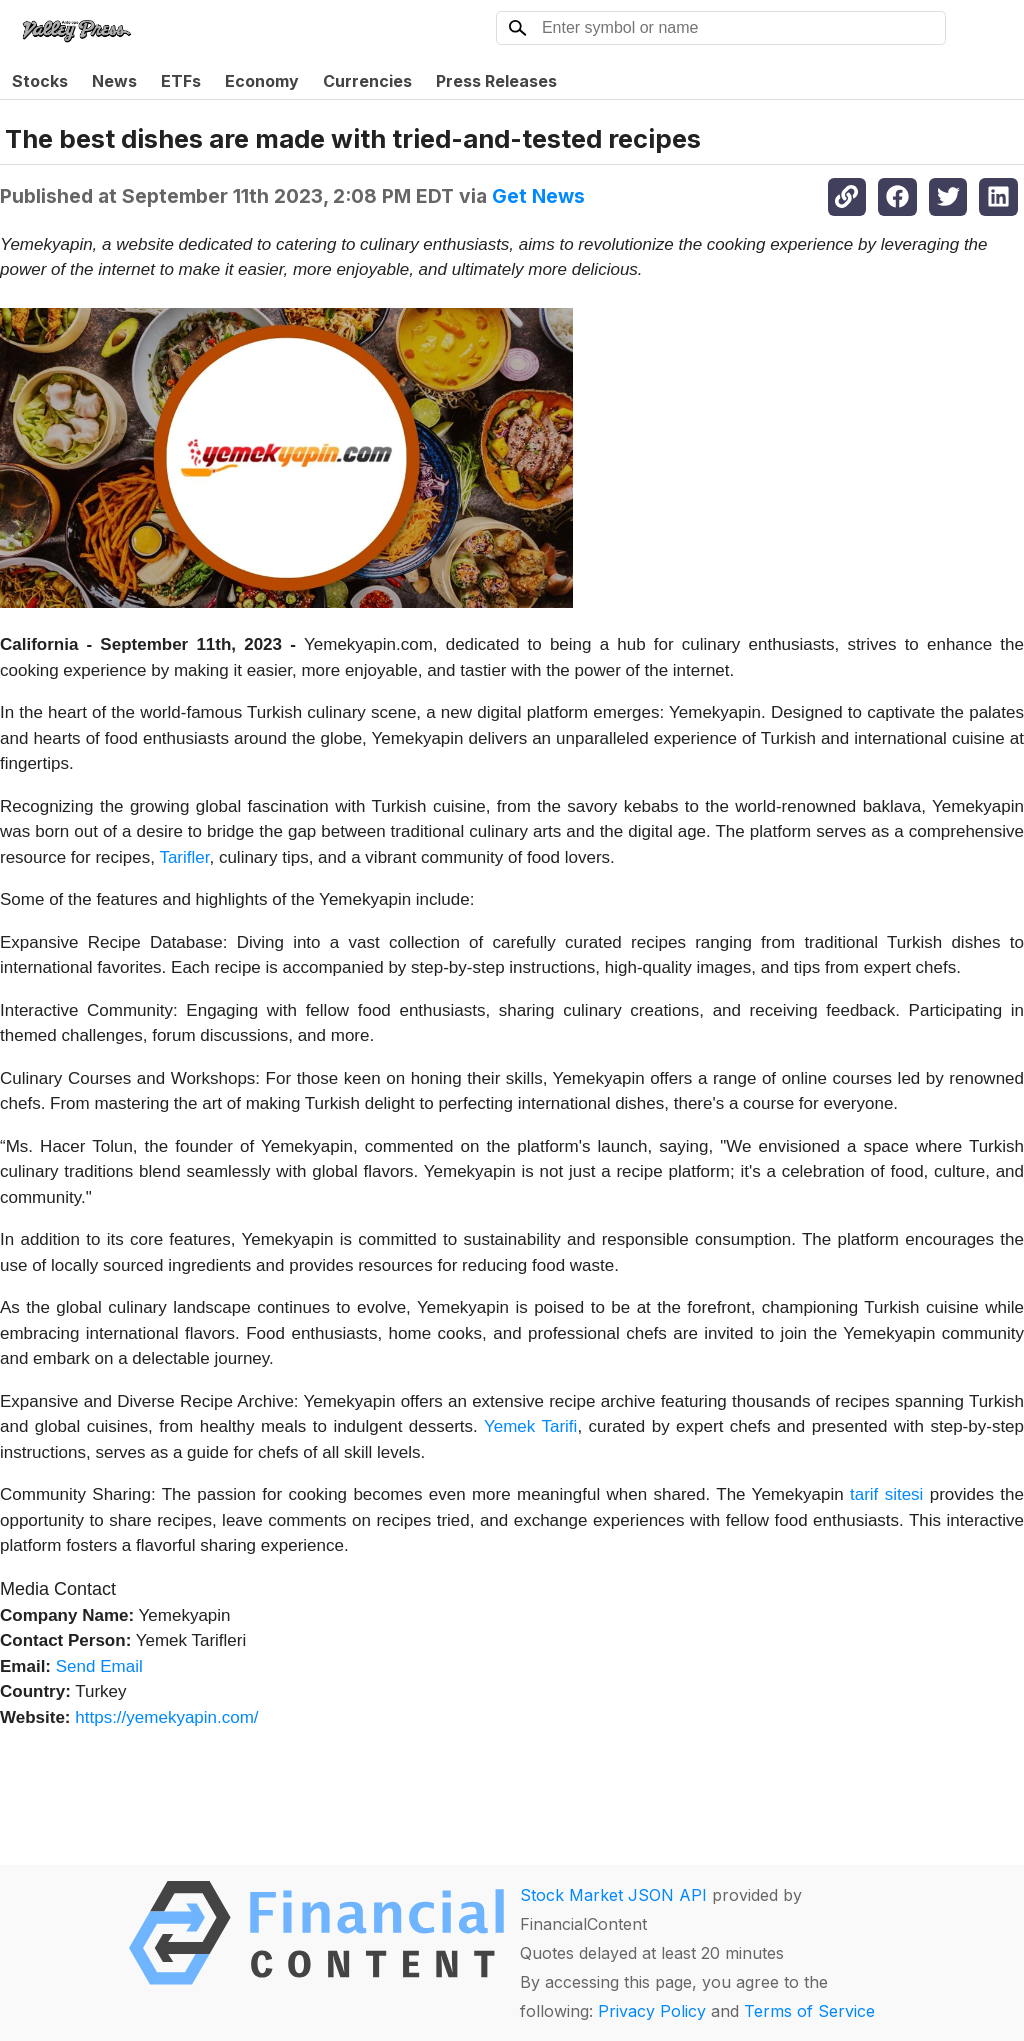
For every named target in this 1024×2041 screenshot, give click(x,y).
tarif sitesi (886, 1494)
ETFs (181, 81)
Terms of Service (809, 2011)
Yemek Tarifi (528, 1426)
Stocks (40, 81)
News (114, 81)
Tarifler (184, 857)
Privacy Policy (652, 2011)
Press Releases (496, 81)
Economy (262, 81)
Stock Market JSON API (613, 1895)
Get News (538, 196)
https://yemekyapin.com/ (166, 1717)
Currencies (367, 81)
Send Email (99, 1666)
